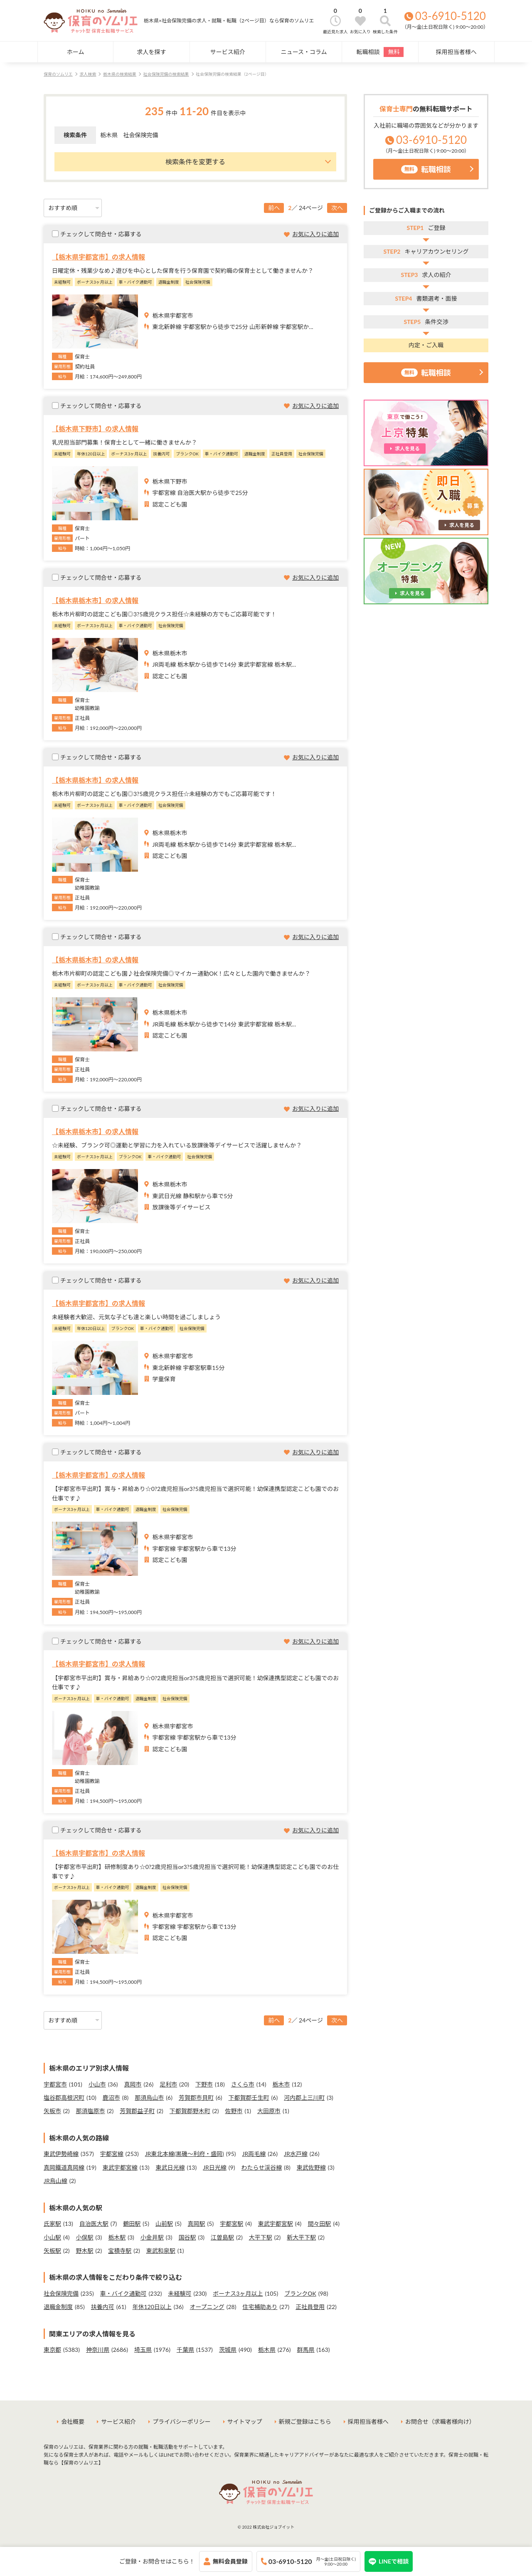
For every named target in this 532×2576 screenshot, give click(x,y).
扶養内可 (102, 2306)
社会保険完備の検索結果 (166, 74)
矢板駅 (52, 2250)
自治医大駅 (93, 2223)
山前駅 (164, 2223)
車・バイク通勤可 (123, 2293)
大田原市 (269, 2110)
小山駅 (52, 2237)
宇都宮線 (111, 2153)
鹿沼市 (111, 2097)
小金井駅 (152, 2237)
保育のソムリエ (58, 74)
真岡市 (133, 2084)
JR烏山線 (55, 2180)
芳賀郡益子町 (137, 2110)
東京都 (52, 2349)
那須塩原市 (90, 2110)
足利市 (168, 2084)
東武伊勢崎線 (61, 2153)
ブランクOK (300, 2293)
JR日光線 (215, 2167)
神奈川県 (97, 2349)
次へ (337, 207)
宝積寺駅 (119, 2250)
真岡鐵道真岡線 (64, 2167)
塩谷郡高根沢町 (64, 2097)
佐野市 (233, 2110)
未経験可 (179, 2293)
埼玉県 (143, 2349)
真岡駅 (196, 2223)
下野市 (204, 2084)
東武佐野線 (311, 2167)
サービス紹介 (227, 51)
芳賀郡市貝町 (196, 2097)
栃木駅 (117, 2237)
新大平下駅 (301, 2237)
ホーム (75, 51)
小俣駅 (85, 2237)
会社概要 (72, 2421)
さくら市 (242, 2084)
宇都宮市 (55, 2084)
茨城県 (227, 2349)
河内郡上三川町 (304, 2097)
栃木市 (281, 2084)
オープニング (207, 2306)
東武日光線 (170, 2167)
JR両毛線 (254, 2153)
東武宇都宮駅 (275, 2223)
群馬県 (306, 2349)
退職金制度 (58, 2306)
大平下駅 (260, 2237)
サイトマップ (244, 2421)
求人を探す (151, 51)
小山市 (97, 2084)
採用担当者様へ (456, 51)
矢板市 (52, 2110)
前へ (274, 207)
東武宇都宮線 (120, 2167)
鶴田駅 (131, 2223)
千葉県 (185, 2349)
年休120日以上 (151, 2306)
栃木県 (267, 2349)
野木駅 (85, 2250)
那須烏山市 (149, 2097)
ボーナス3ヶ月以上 (238, 2293)
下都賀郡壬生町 (249, 2097)
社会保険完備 (61, 2293)
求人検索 (87, 74)
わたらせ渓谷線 (261, 2167)
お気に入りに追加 (315, 233)
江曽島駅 (222, 2237)
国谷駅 (187, 2237)
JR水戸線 (296, 2153)
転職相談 (380, 52)
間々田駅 (319, 2223)
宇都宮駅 (231, 2223)
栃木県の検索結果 (119, 74)
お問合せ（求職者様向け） (440, 2421)
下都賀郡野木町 (190, 2110)
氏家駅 (52, 2223)
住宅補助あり (259, 2306)
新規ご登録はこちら (305, 2421)
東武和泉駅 (160, 2250)
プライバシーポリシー (182, 2421)
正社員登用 (310, 2306)
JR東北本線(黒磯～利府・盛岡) (184, 2153)
